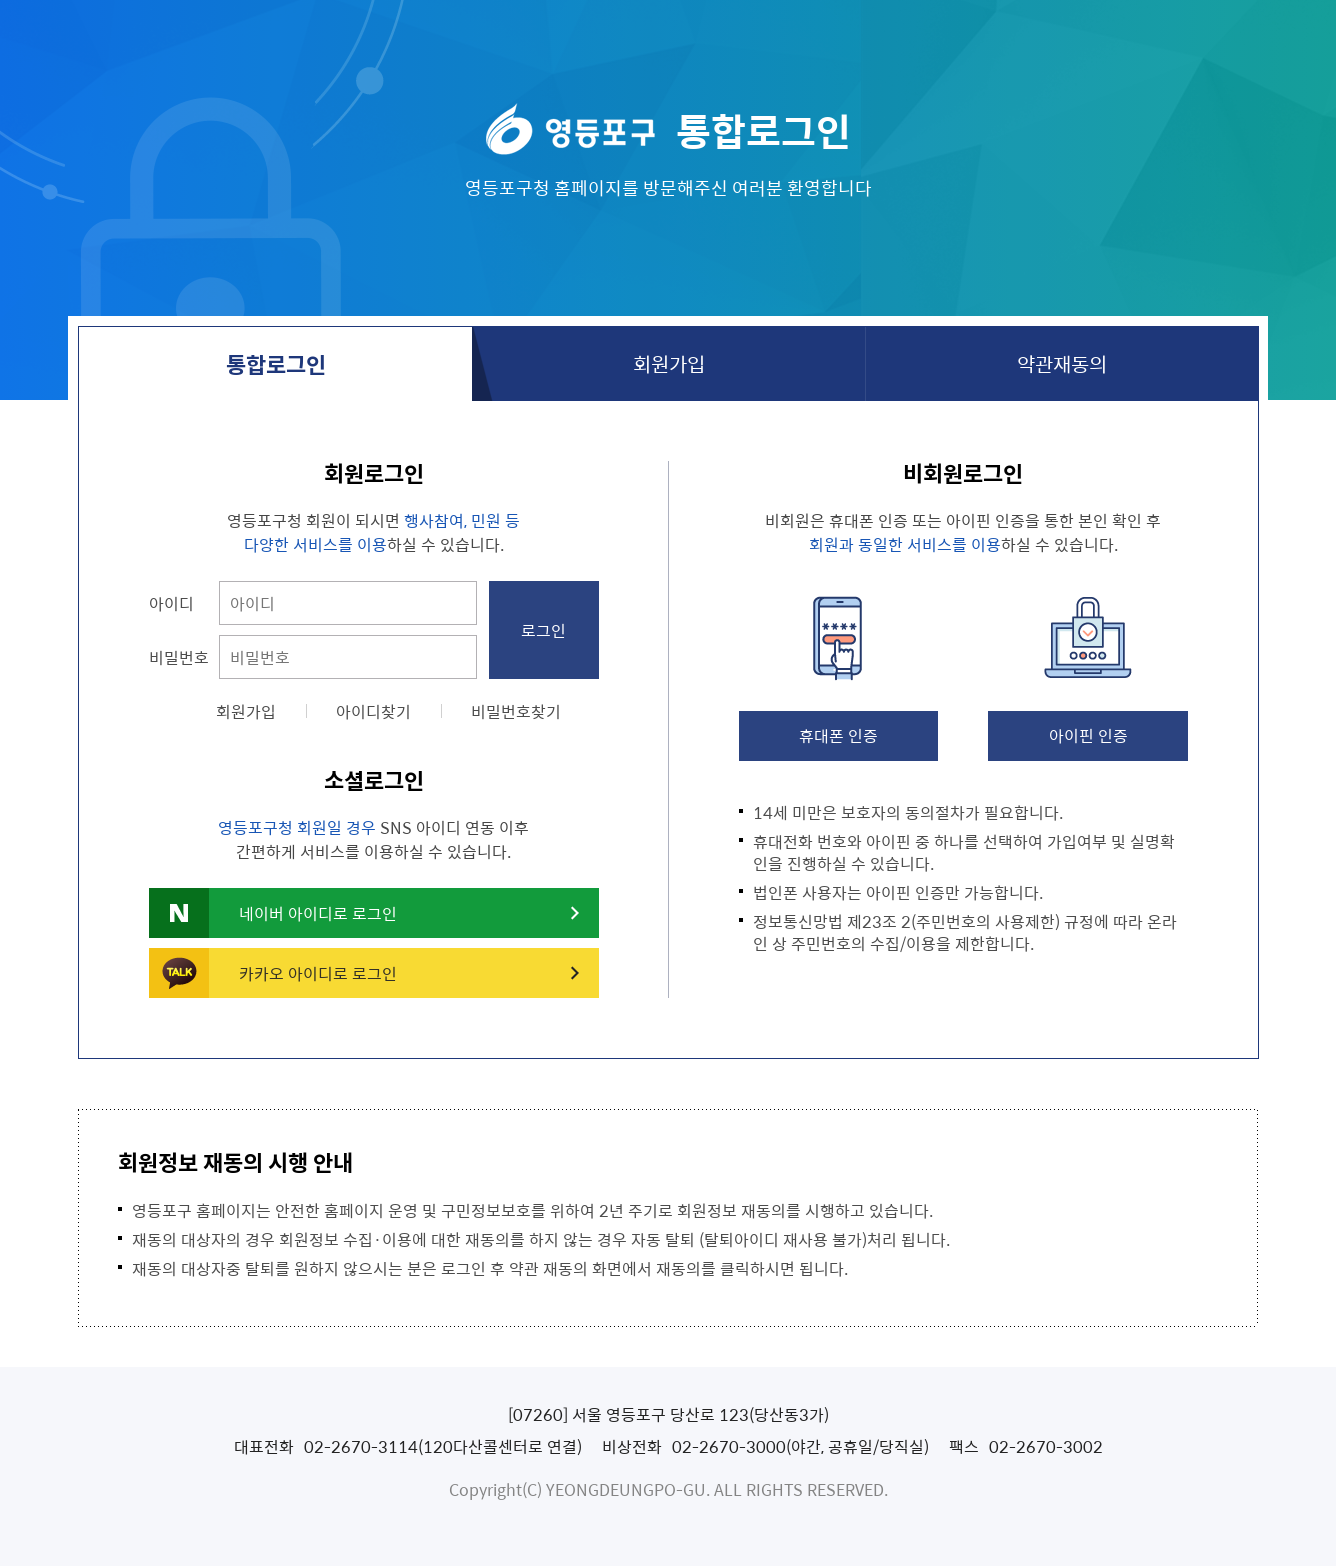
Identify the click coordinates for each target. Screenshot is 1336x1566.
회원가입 (669, 363)
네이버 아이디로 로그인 (318, 913)
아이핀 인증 (1088, 735)
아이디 (171, 603)
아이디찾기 (373, 711)
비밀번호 (179, 657)
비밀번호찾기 (516, 711)
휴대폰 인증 (838, 735)
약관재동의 (1062, 363)
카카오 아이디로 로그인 (318, 973)
